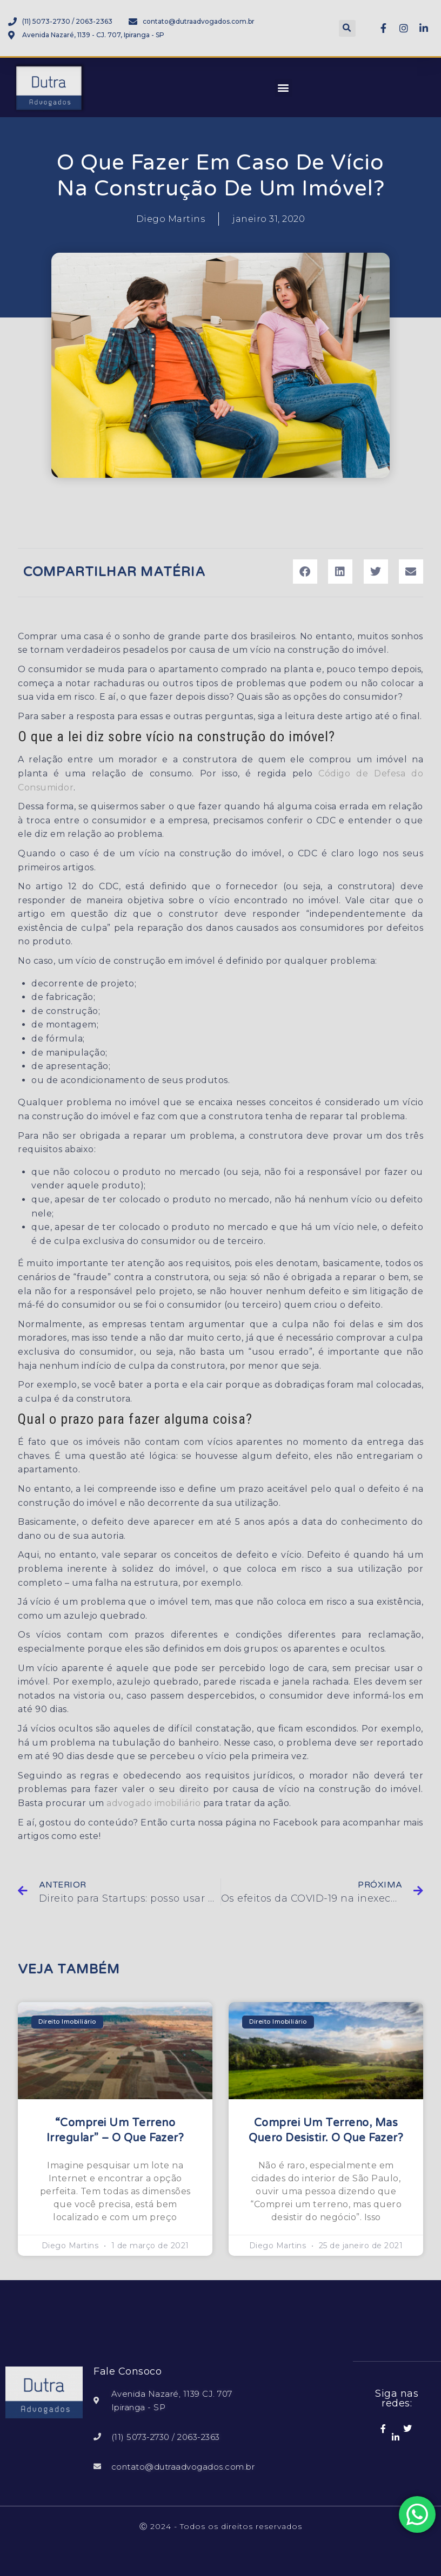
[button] (347, 28)
